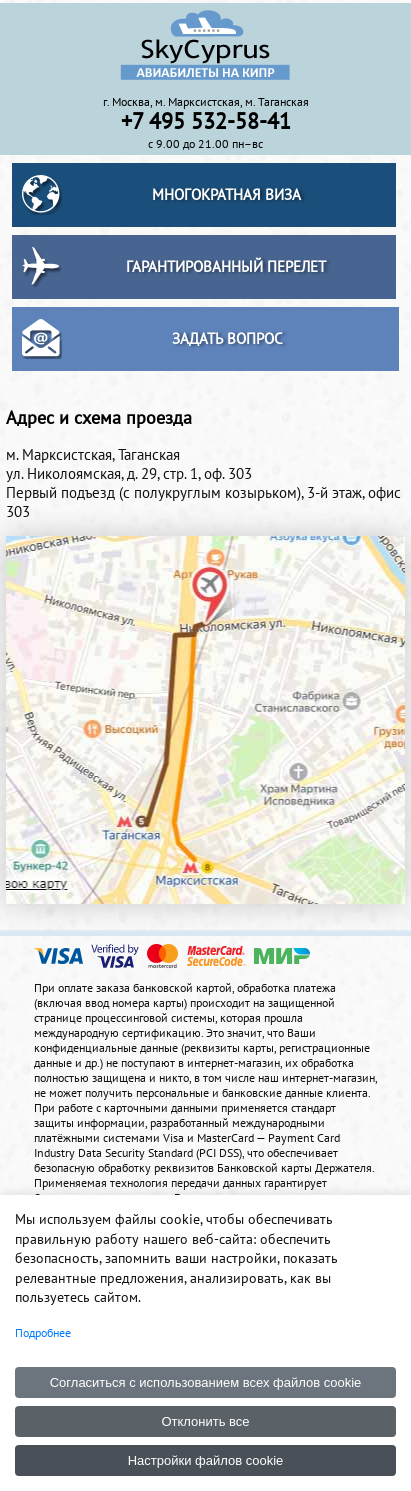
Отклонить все (205, 1421)
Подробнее (43, 1332)
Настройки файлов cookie (206, 1460)
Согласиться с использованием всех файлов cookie (206, 1382)
